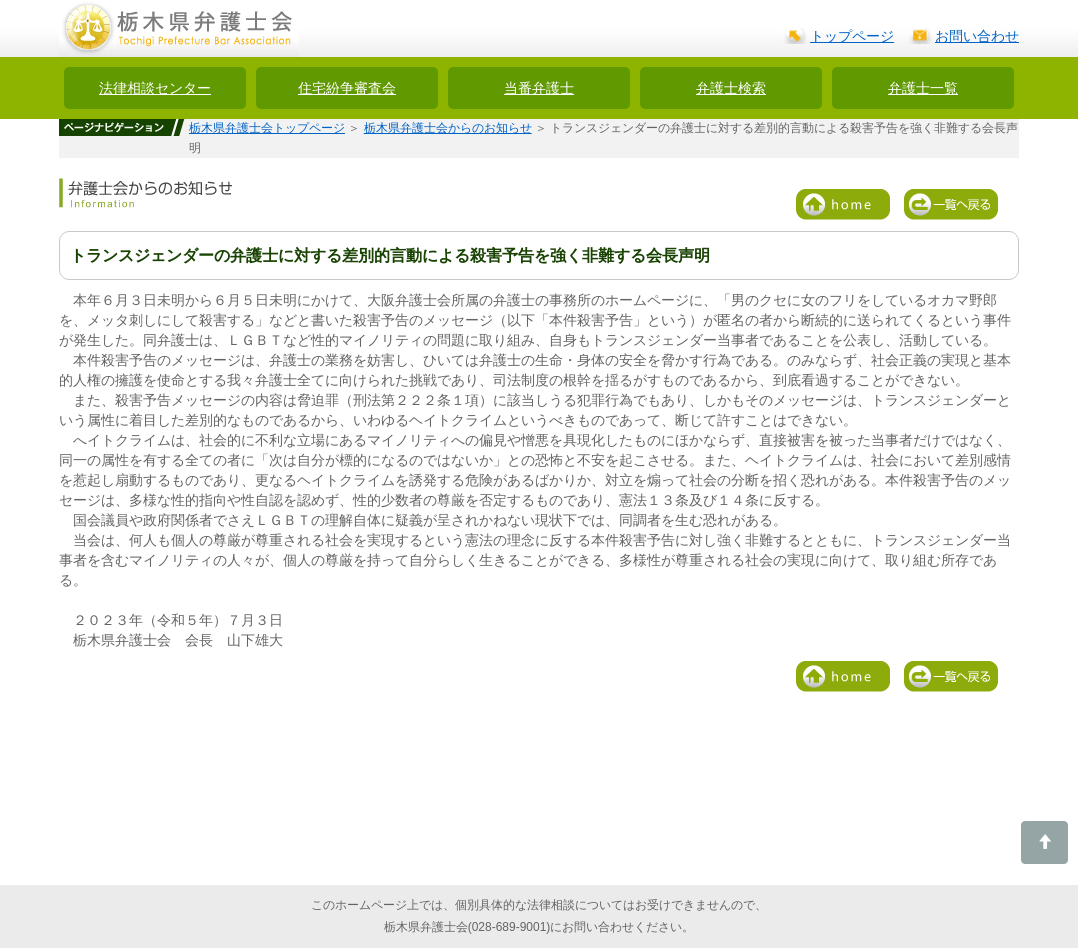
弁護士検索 (731, 88)
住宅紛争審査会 (347, 88)
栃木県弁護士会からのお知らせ (448, 128)
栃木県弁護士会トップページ (267, 128)
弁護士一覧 (923, 88)
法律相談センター (155, 88)
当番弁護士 (539, 88)
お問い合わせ (977, 36)
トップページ (852, 36)
